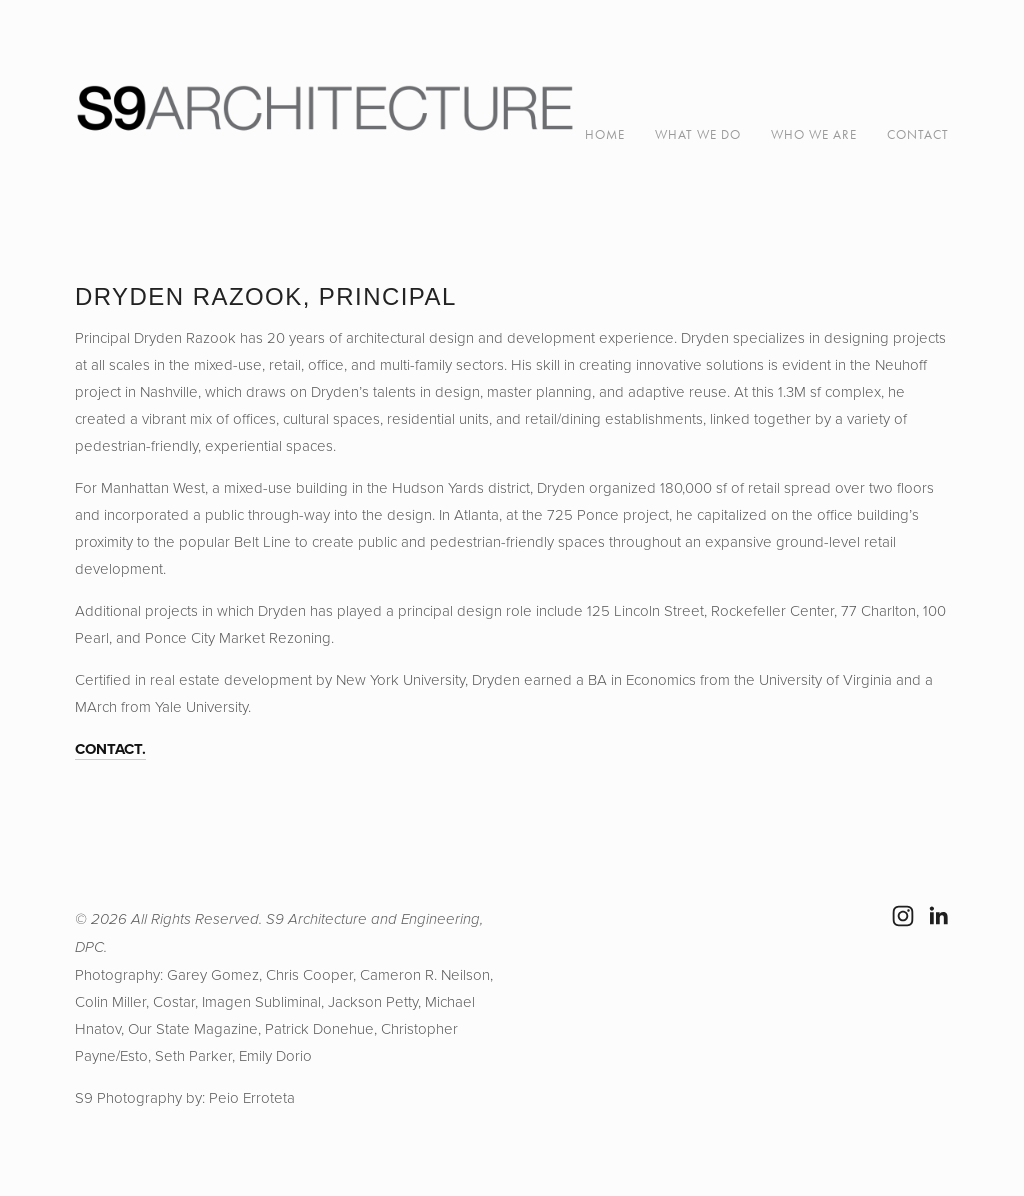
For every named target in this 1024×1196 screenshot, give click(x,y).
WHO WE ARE (814, 134)
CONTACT (918, 134)
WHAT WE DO (698, 134)
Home (605, 134)
